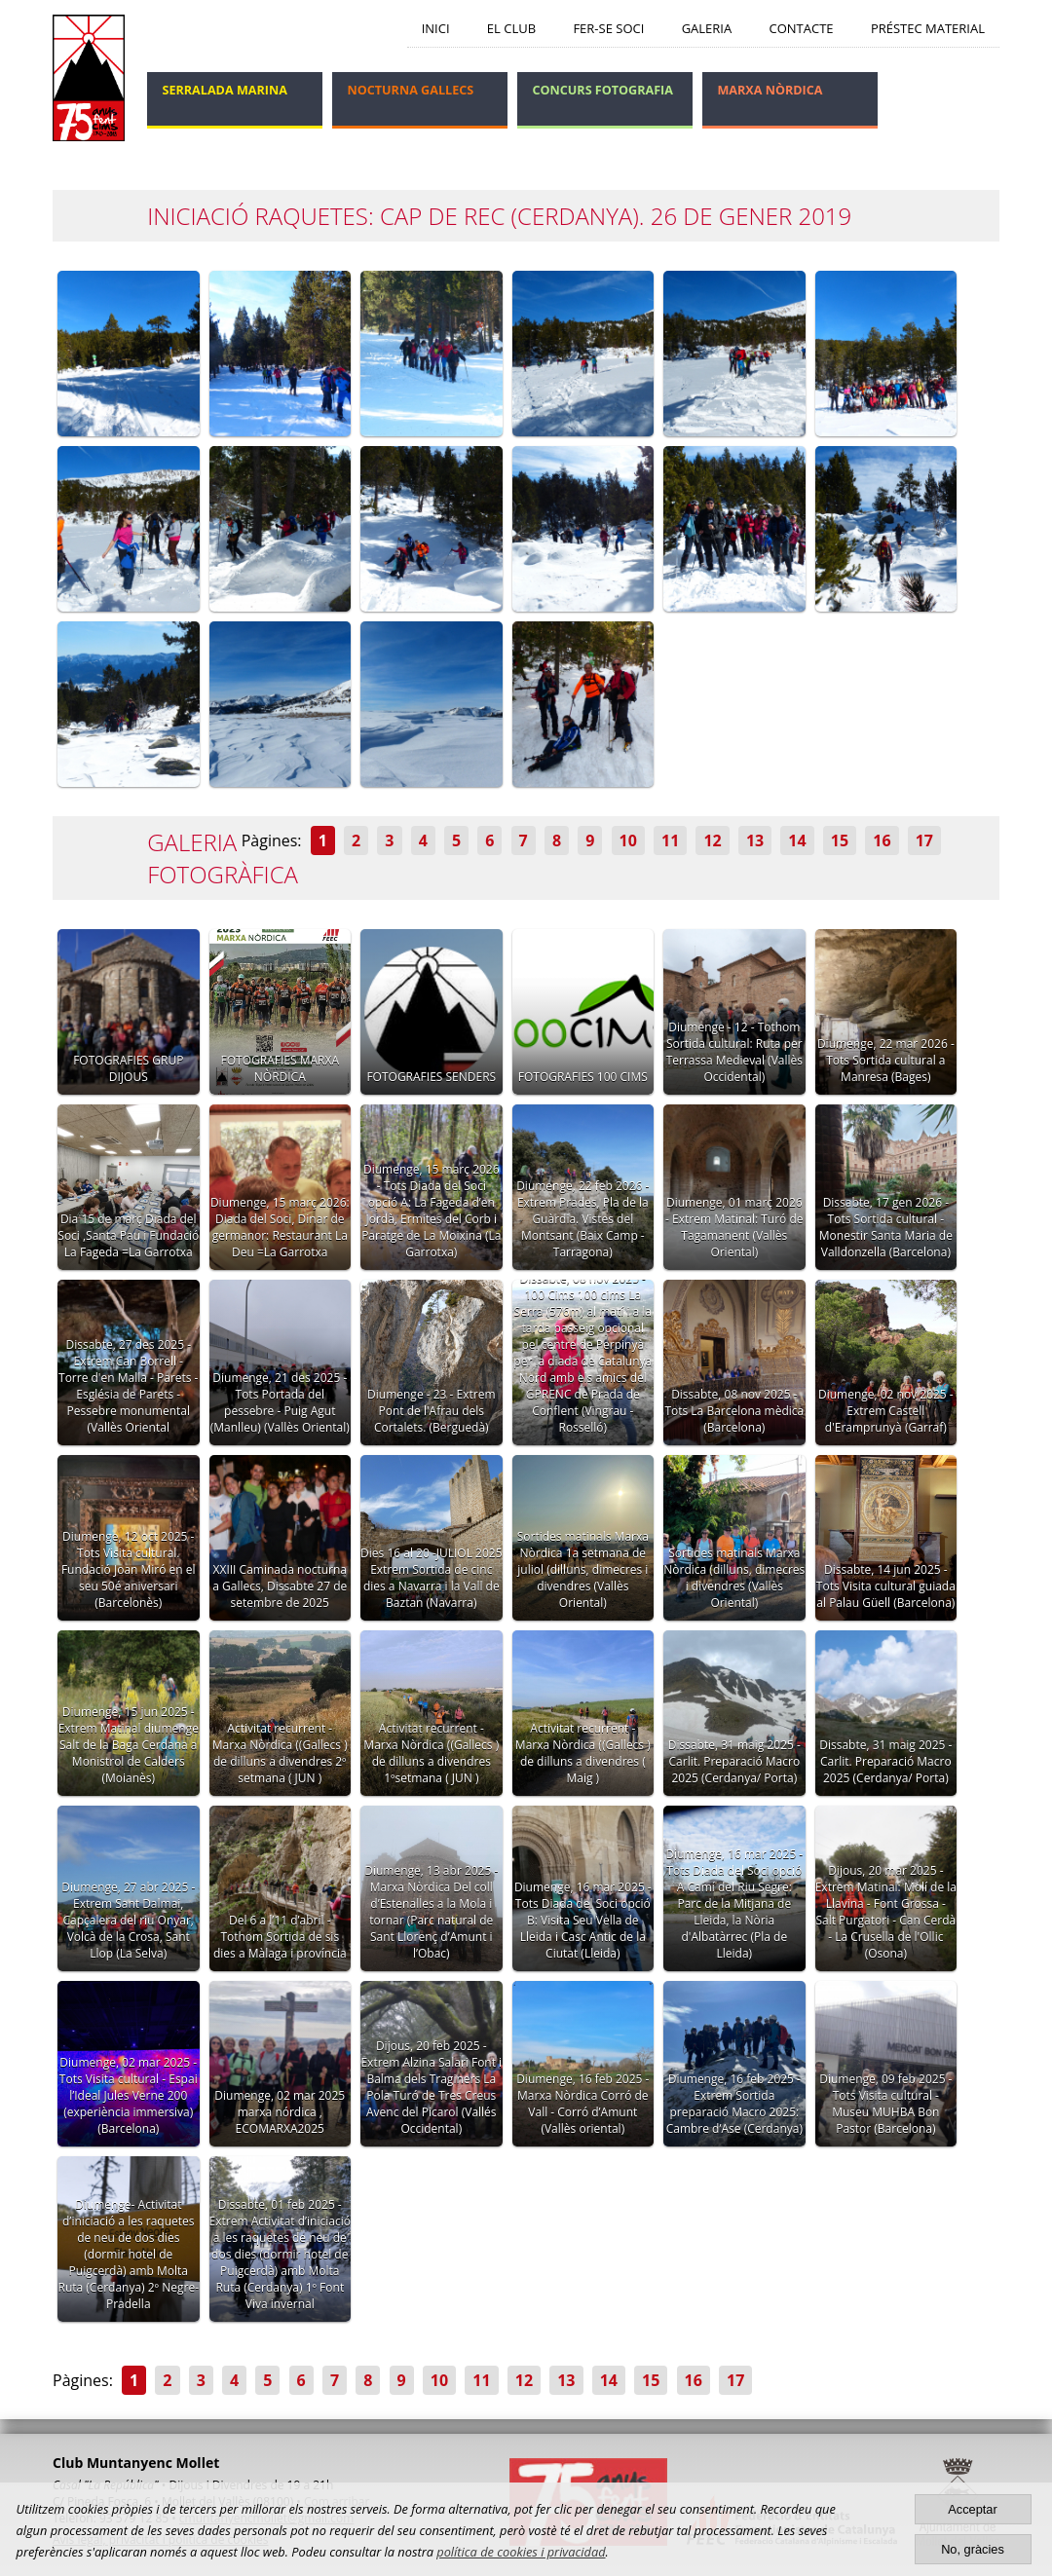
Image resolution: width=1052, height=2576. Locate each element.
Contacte (802, 28)
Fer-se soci (608, 28)
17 (924, 840)
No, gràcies (972, 2549)
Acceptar (972, 2509)
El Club (511, 28)
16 (881, 840)
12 (712, 840)
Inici (436, 28)
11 (670, 840)
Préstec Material (928, 28)
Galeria (707, 28)
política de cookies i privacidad (520, 2551)
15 (839, 840)
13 (755, 840)
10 (628, 840)
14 (797, 840)
